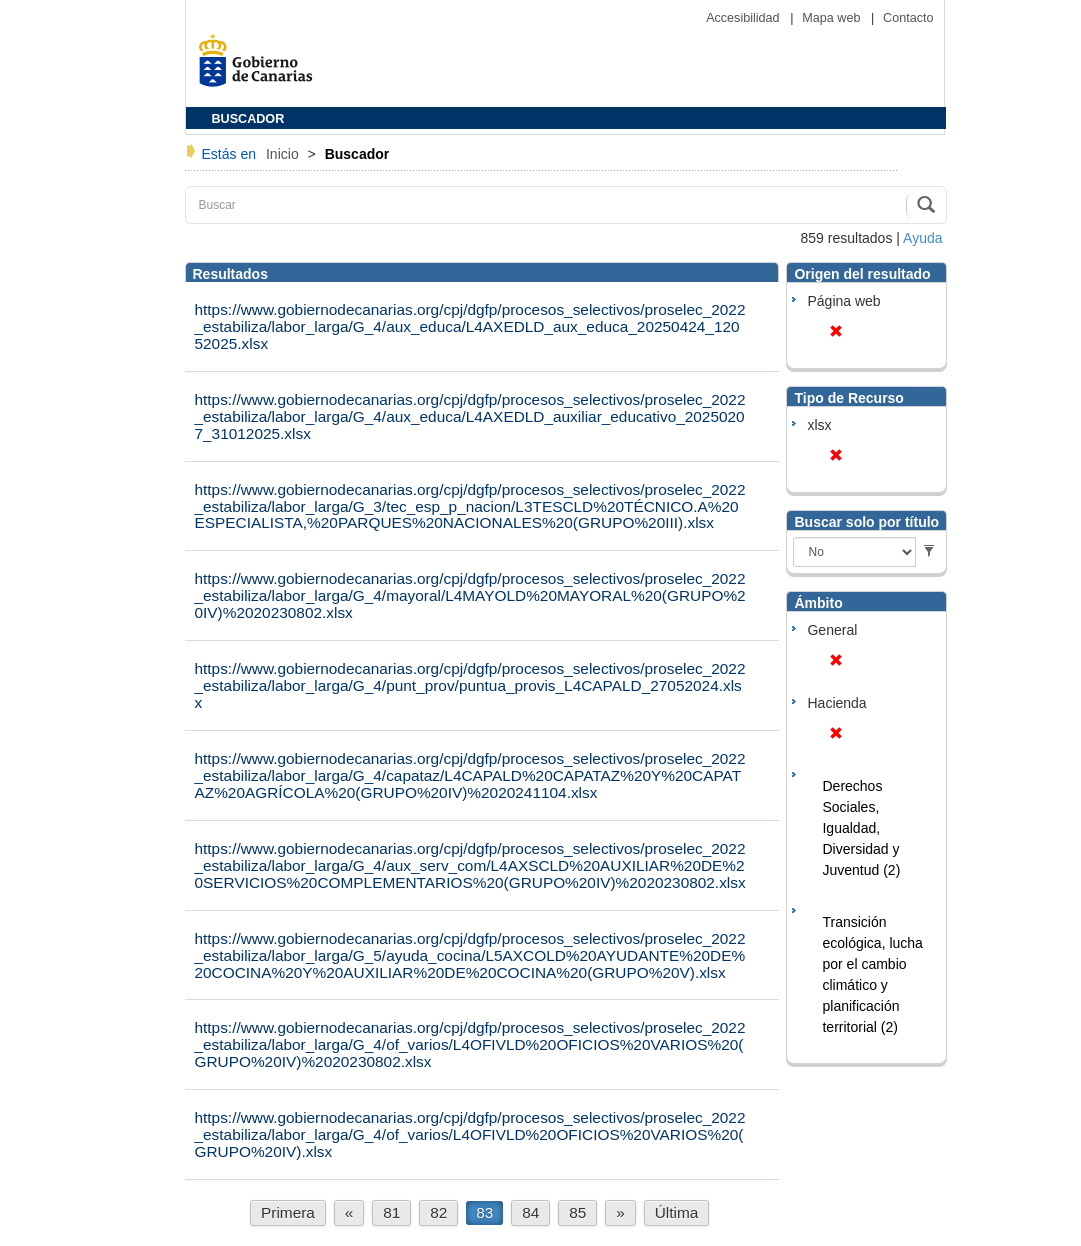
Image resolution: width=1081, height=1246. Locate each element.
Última (677, 1212)
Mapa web (833, 18)
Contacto (908, 18)
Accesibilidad (744, 18)
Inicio (284, 154)
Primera (288, 1212)
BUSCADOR (248, 119)
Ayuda (922, 238)
